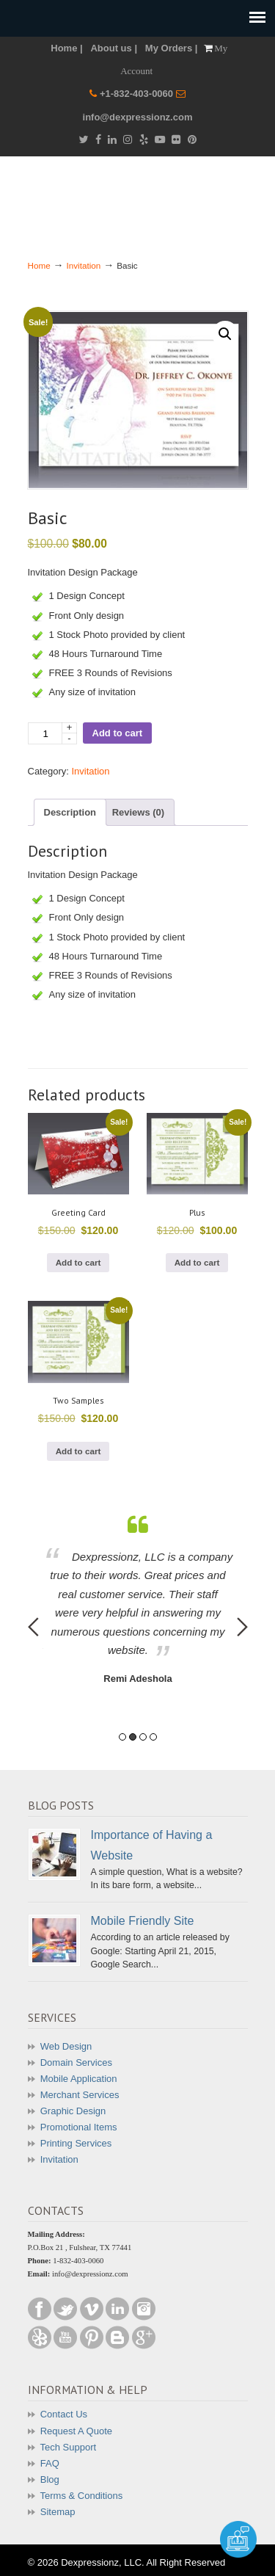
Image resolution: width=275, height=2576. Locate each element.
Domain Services (76, 2062)
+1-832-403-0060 (138, 93)
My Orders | (171, 48)
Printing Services (76, 2143)
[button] (225, 334)
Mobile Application (78, 2078)
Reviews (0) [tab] (138, 812)
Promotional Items (78, 2127)
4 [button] (153, 1737)
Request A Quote (76, 2431)
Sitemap (58, 2511)
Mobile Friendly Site (142, 1920)
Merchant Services (80, 2094)
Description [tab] (70, 812)
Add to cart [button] (78, 1262)
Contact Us (63, 2414)
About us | (113, 48)
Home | (66, 48)
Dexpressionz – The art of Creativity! (138, 197)
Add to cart (117, 733)
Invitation (84, 265)
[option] (138, 1600)
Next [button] (242, 1626)
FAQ (49, 2463)
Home (39, 265)
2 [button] (132, 1737)
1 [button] (122, 1737)
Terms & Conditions (81, 2495)
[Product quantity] (52, 733)
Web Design (66, 2046)
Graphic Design (73, 2110)
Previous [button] (33, 1626)
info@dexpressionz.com (138, 117)
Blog (49, 2479)
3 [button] (143, 1737)
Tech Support (68, 2447)
